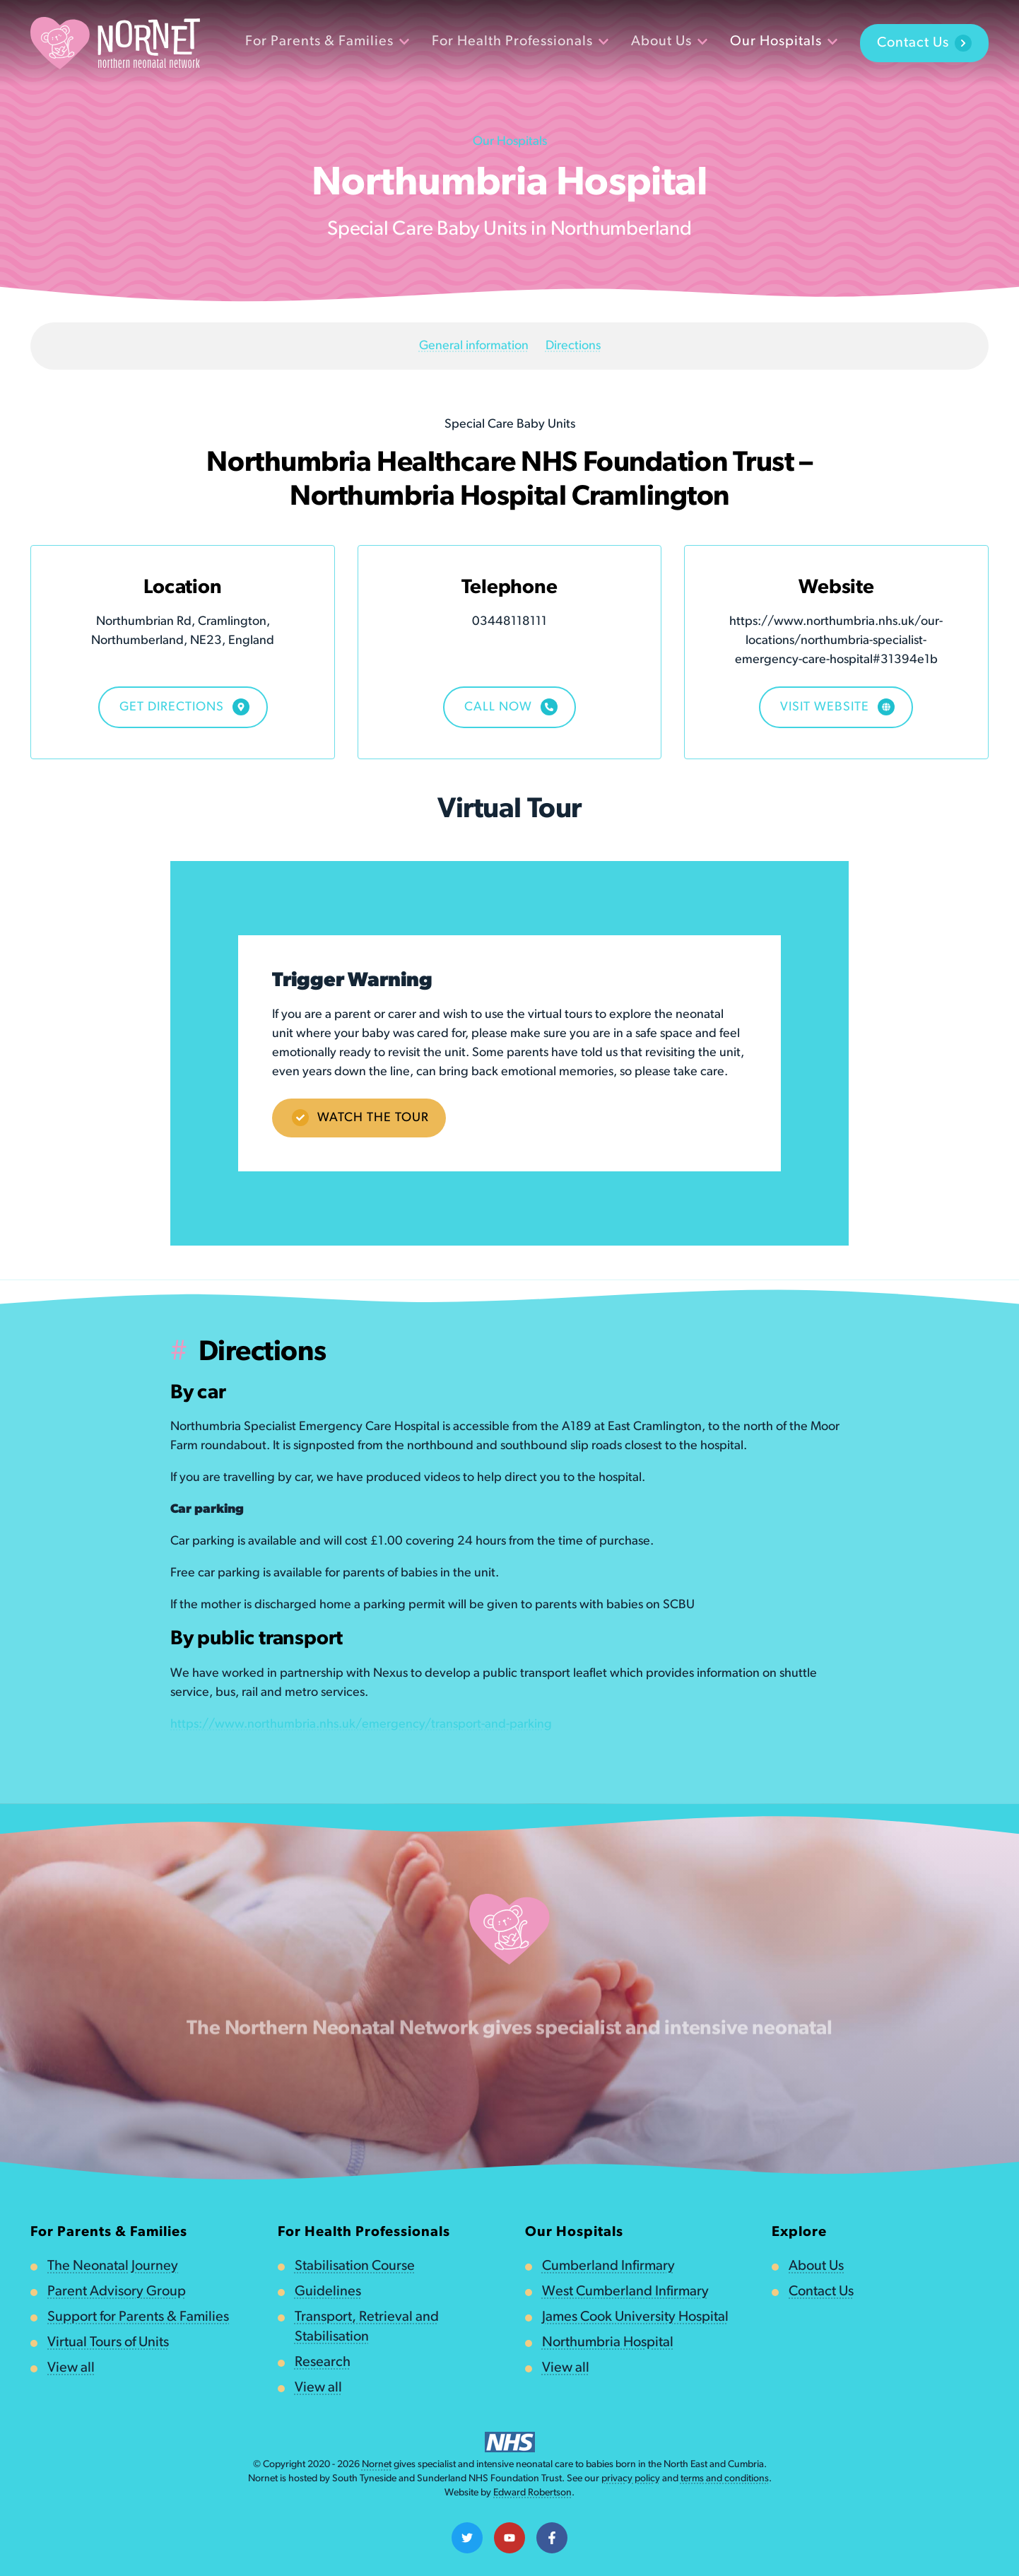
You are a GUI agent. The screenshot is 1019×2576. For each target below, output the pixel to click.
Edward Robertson (532, 2493)
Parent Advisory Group (116, 2292)
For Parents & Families (327, 42)
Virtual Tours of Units (108, 2343)
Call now (511, 706)
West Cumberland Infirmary (625, 2292)
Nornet (376, 2464)
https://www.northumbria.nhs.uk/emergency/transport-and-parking (361, 1724)
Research (323, 2362)
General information (474, 346)
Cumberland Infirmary (608, 2266)
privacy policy (630, 2478)
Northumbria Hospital (607, 2343)
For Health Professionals (520, 42)
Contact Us (924, 43)
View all (71, 2368)
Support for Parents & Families (138, 2317)
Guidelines (328, 2292)
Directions (573, 346)
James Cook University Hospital (635, 2317)
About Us (669, 42)
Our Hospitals (783, 42)
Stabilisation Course (355, 2266)
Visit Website (837, 706)
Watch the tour (360, 1117)
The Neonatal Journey (112, 2266)
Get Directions (184, 706)
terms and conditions (725, 2478)
